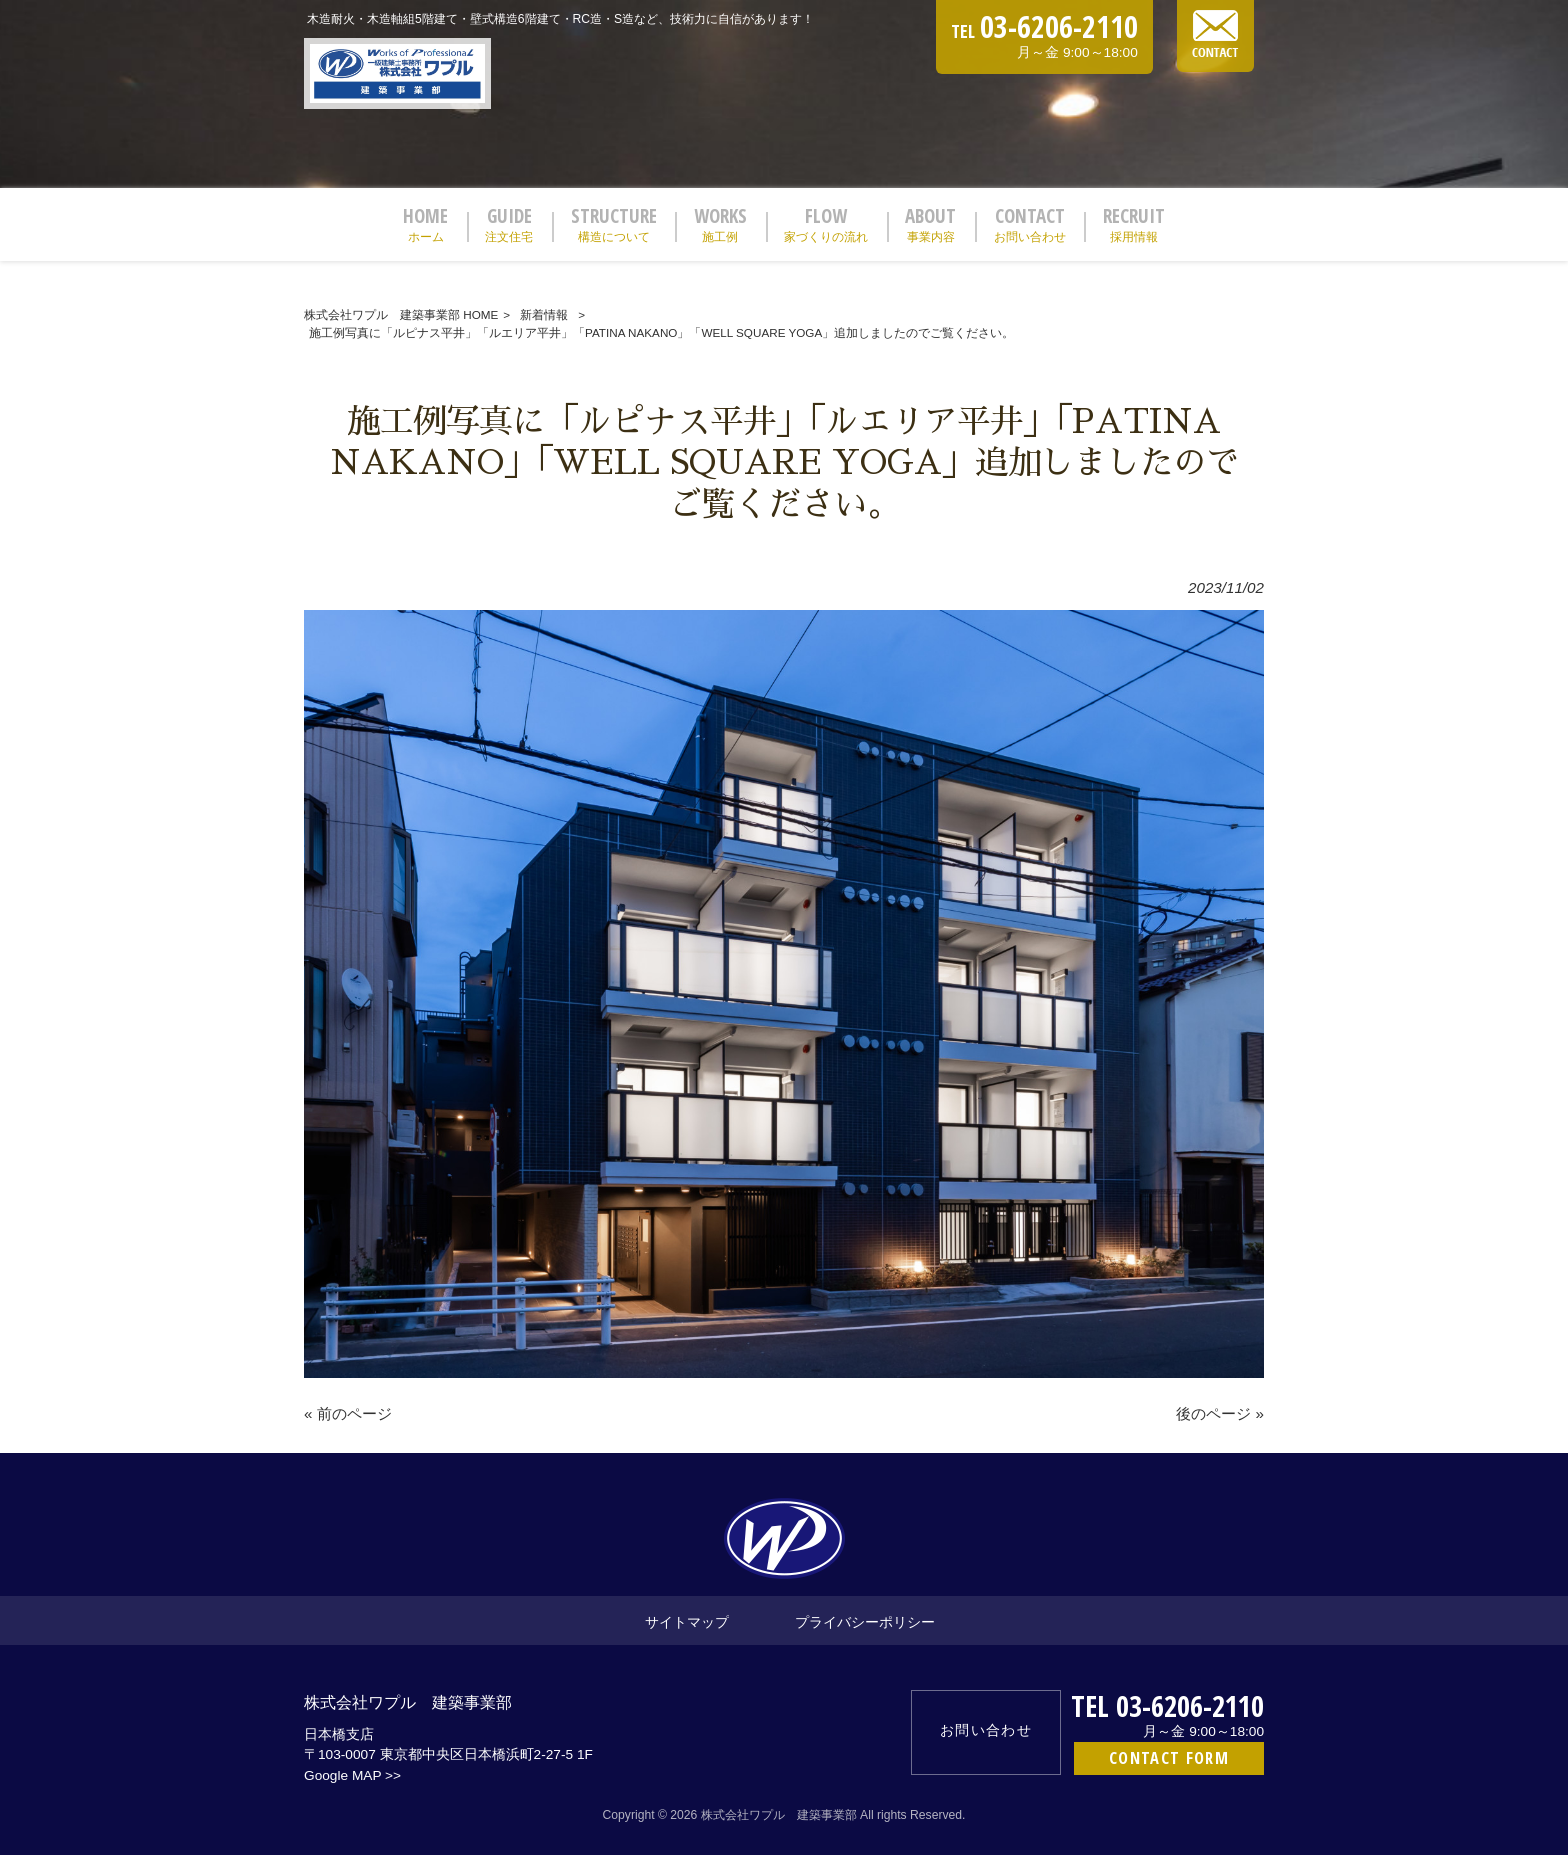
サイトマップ (687, 1626)
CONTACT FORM (1169, 1763)
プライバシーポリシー (865, 1626)
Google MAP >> (352, 1780)
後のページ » (1220, 1418)
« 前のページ (348, 1418)
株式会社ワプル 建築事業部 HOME (401, 320)
